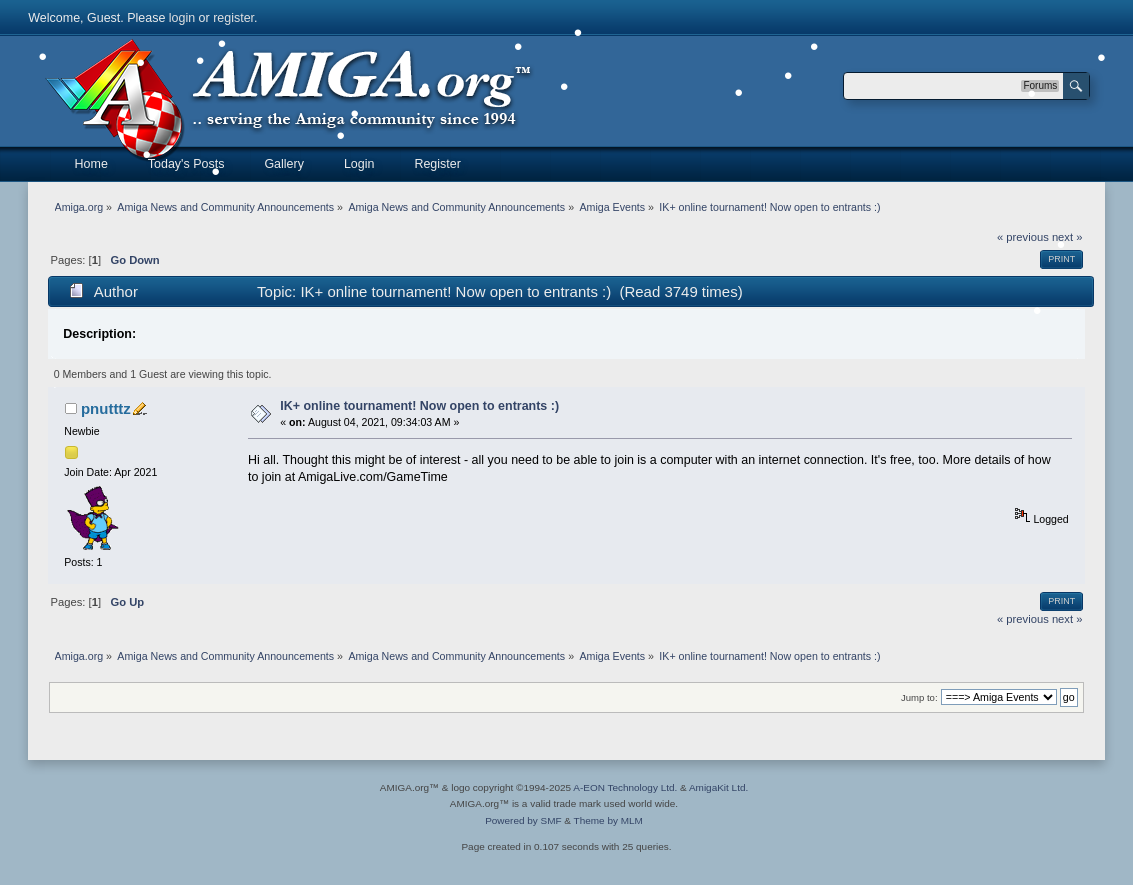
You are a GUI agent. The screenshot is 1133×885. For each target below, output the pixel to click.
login (182, 18)
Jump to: (919, 697)
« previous (1023, 237)
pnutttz (106, 408)
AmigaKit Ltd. (718, 787)
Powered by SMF (523, 820)
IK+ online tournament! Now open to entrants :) (419, 406)
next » (1067, 619)
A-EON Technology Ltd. (625, 787)
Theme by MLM (608, 820)
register (233, 18)
